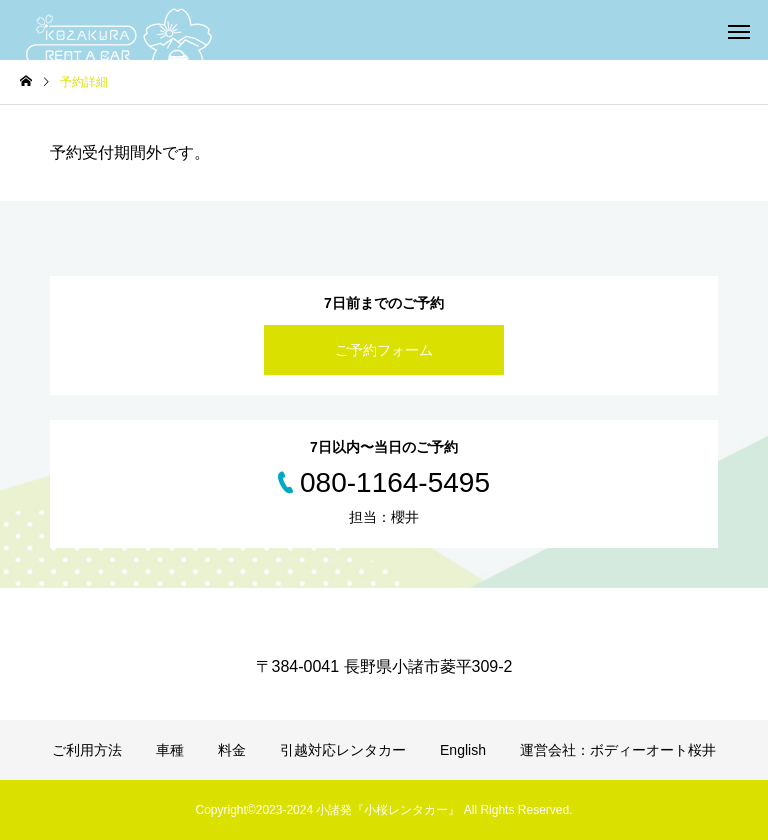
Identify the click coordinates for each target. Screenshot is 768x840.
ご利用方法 (87, 750)
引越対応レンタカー (343, 750)
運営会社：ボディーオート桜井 (618, 750)
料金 (232, 750)
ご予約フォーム (384, 350)
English (463, 750)
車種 (170, 750)
